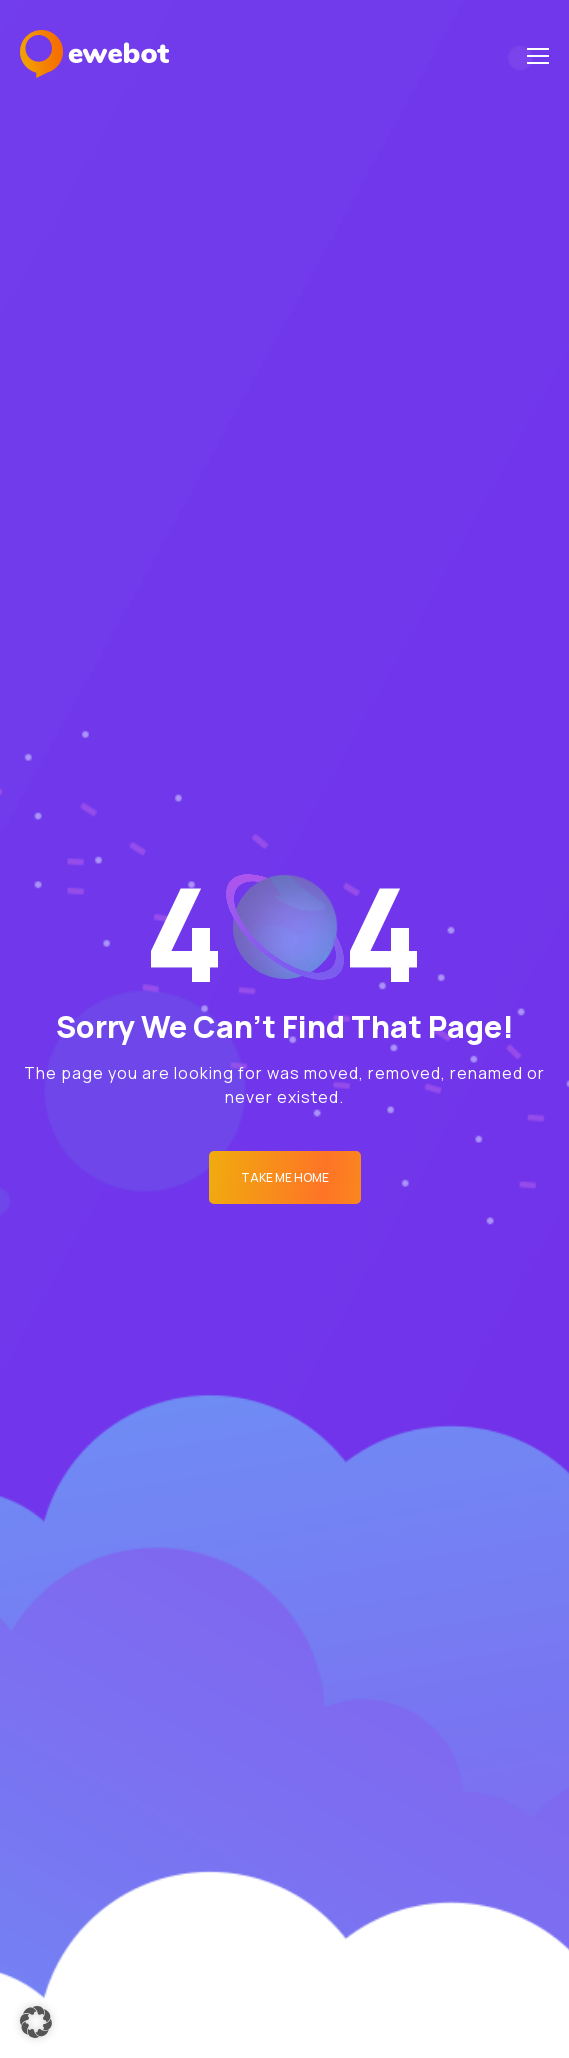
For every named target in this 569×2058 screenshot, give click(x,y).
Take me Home (285, 1177)
